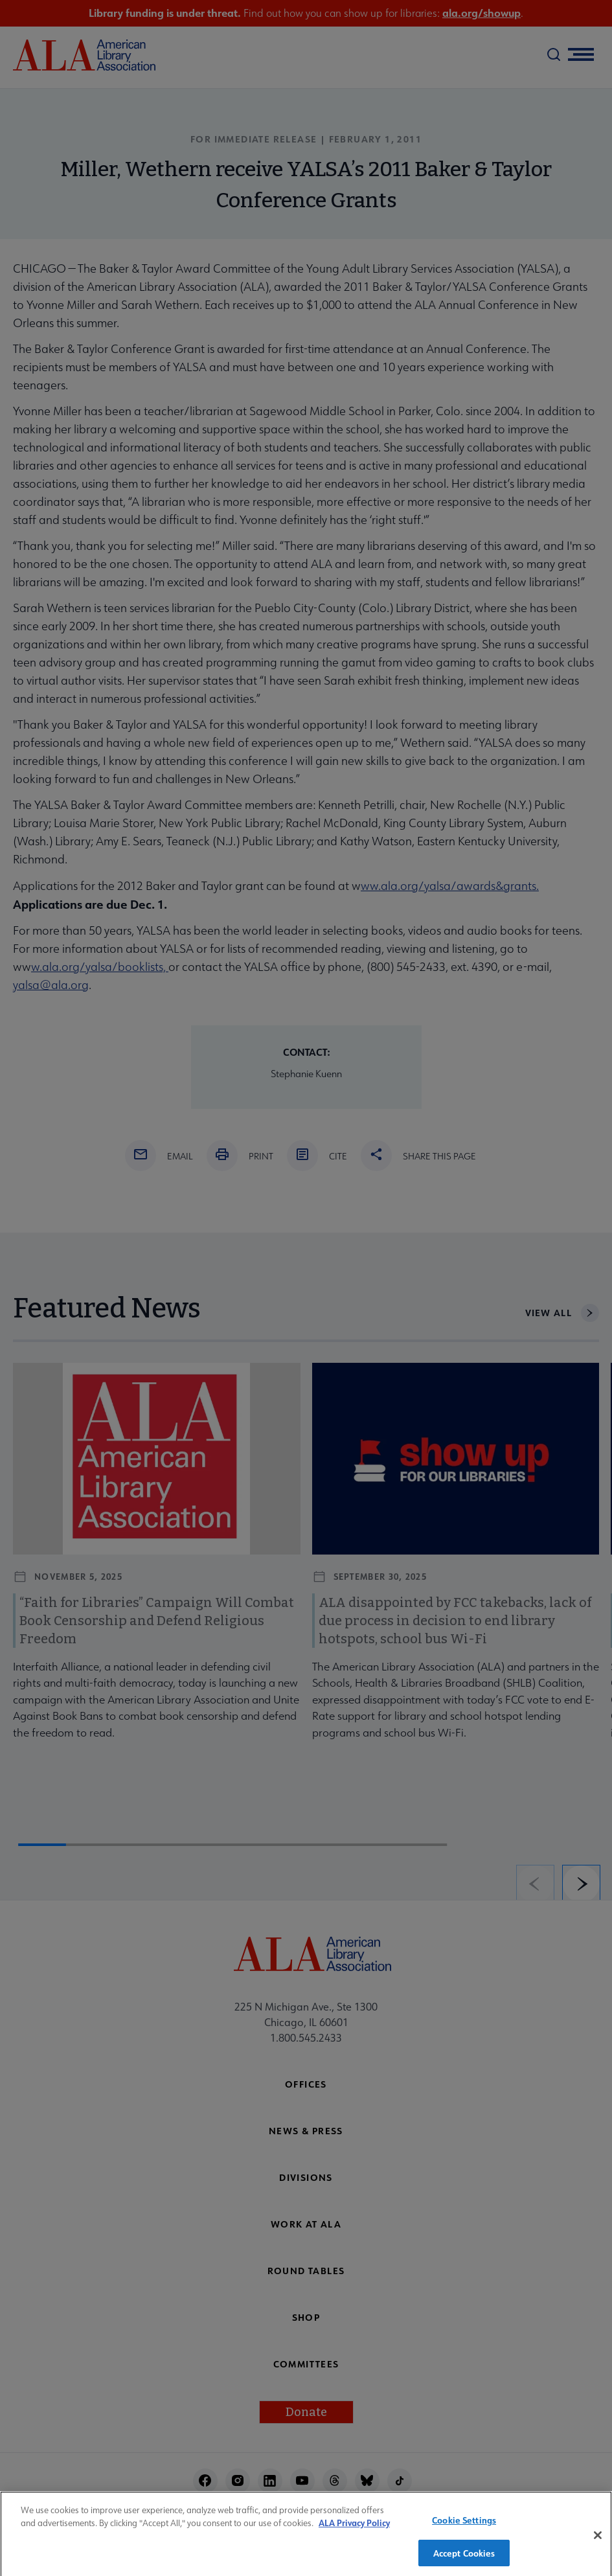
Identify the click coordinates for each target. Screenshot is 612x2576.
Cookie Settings (464, 2525)
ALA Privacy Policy (354, 2527)
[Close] (598, 2540)
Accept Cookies (464, 2557)
